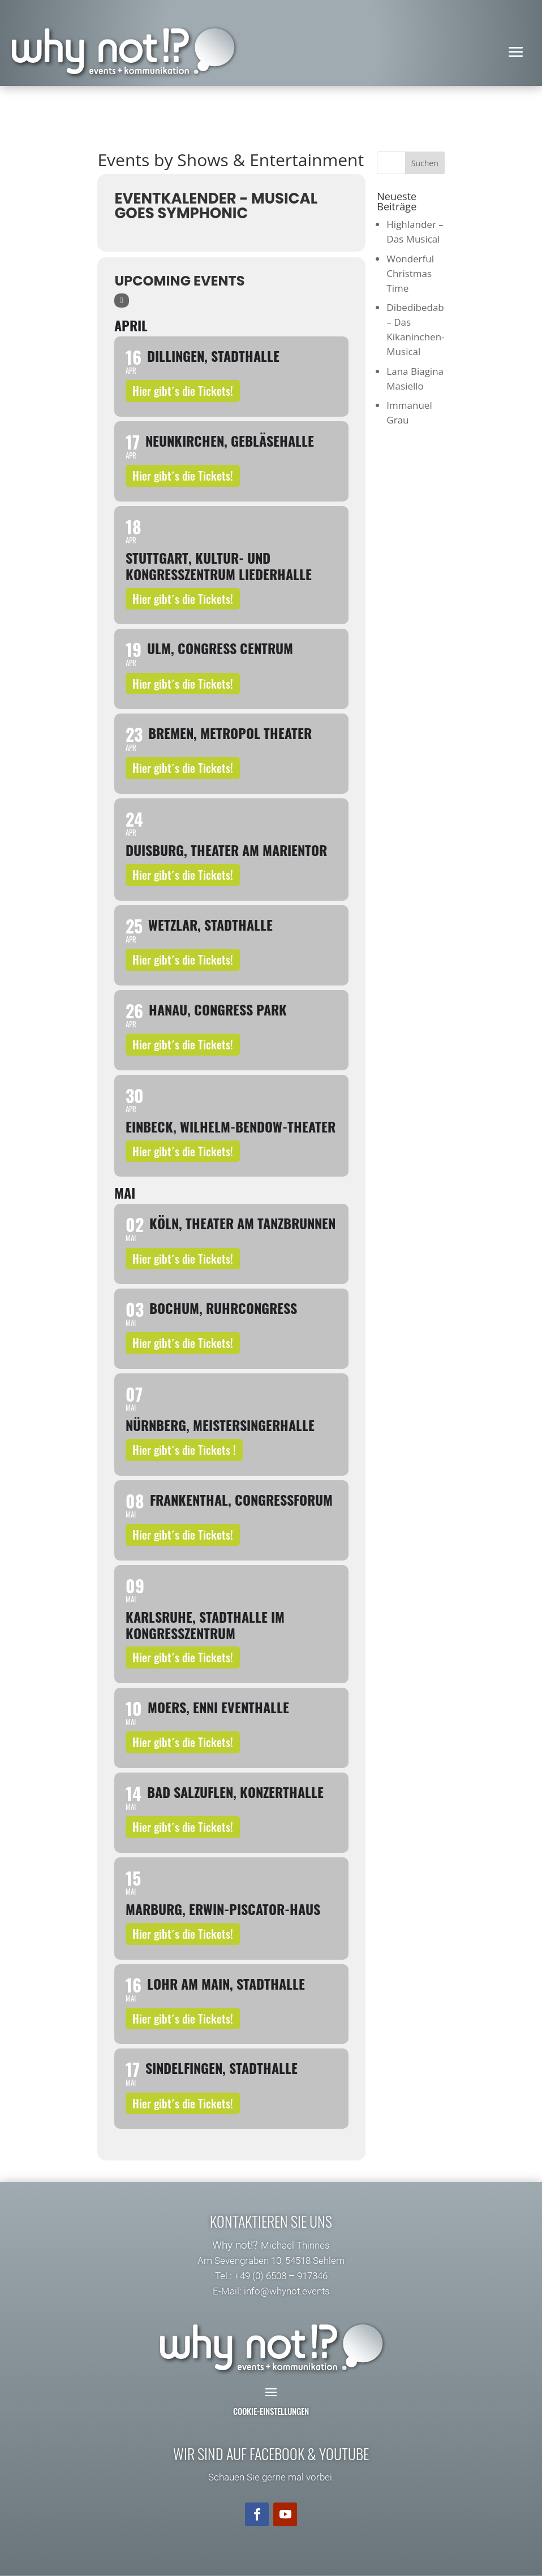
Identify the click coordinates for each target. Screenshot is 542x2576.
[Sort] (121, 300)
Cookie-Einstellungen (271, 2411)
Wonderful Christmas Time (410, 273)
